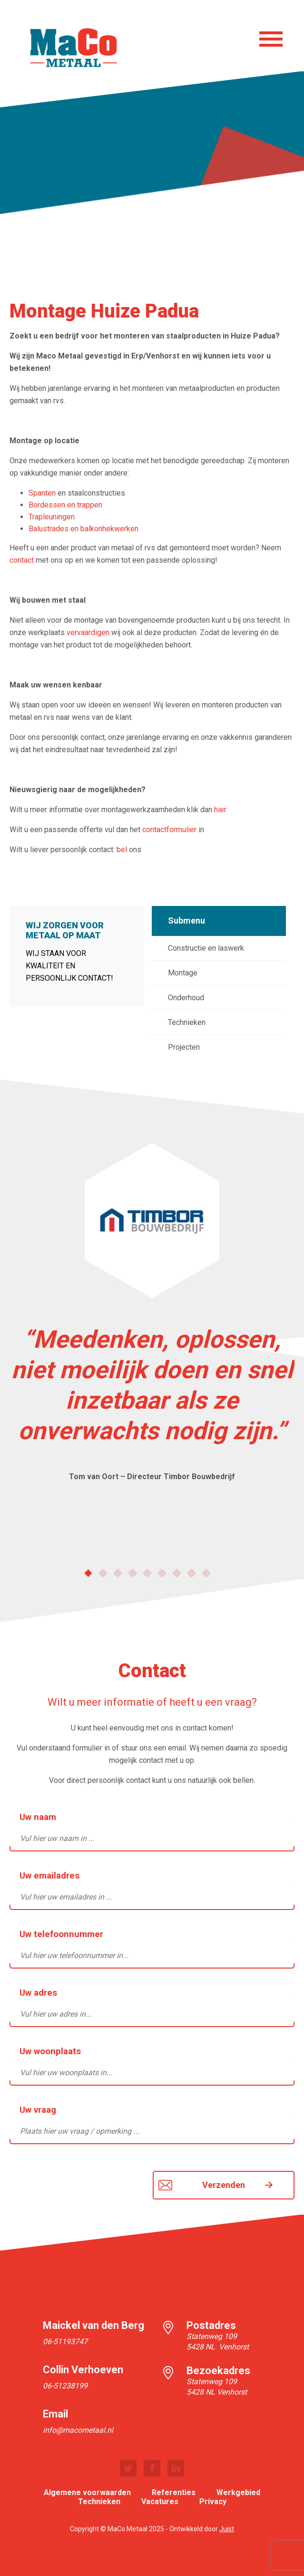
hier (220, 809)
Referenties (174, 2492)
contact (22, 560)
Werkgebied (238, 2492)
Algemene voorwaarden (87, 2492)
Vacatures (159, 2501)
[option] (152, 1317)
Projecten (184, 1047)
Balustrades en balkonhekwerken (83, 528)
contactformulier (169, 829)
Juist (226, 2529)
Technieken (187, 1022)
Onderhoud (186, 997)
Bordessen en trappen (65, 504)
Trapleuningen (52, 516)
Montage (182, 972)
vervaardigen (88, 632)
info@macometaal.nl (78, 2430)
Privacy (212, 2501)
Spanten (42, 492)
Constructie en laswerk (206, 948)
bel (122, 849)
